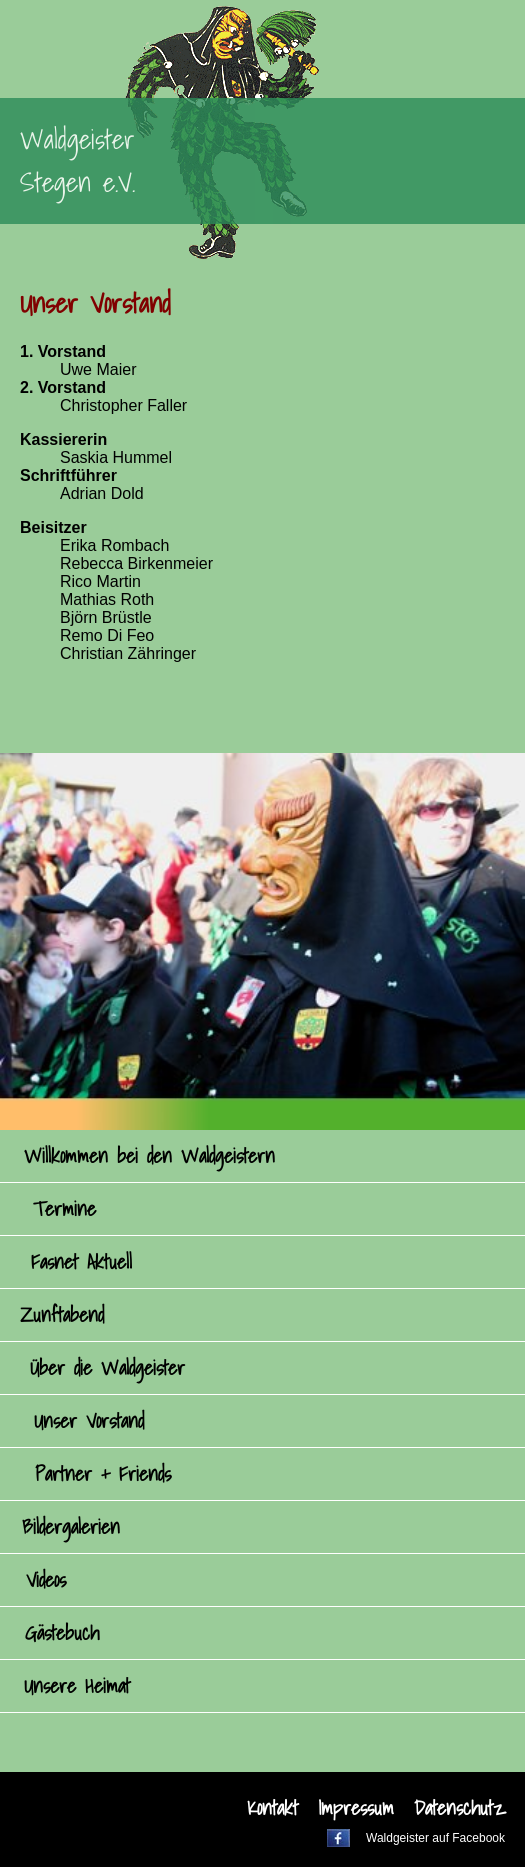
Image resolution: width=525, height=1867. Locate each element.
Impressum (356, 1808)
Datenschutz (459, 1808)
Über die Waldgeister (107, 1368)
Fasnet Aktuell (81, 1262)
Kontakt (272, 1808)
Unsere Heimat (77, 1686)
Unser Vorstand (89, 1421)
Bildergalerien (71, 1527)
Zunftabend (62, 1315)
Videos (46, 1580)
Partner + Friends (103, 1474)
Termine (64, 1209)
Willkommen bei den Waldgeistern (149, 1156)
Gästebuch (62, 1633)
